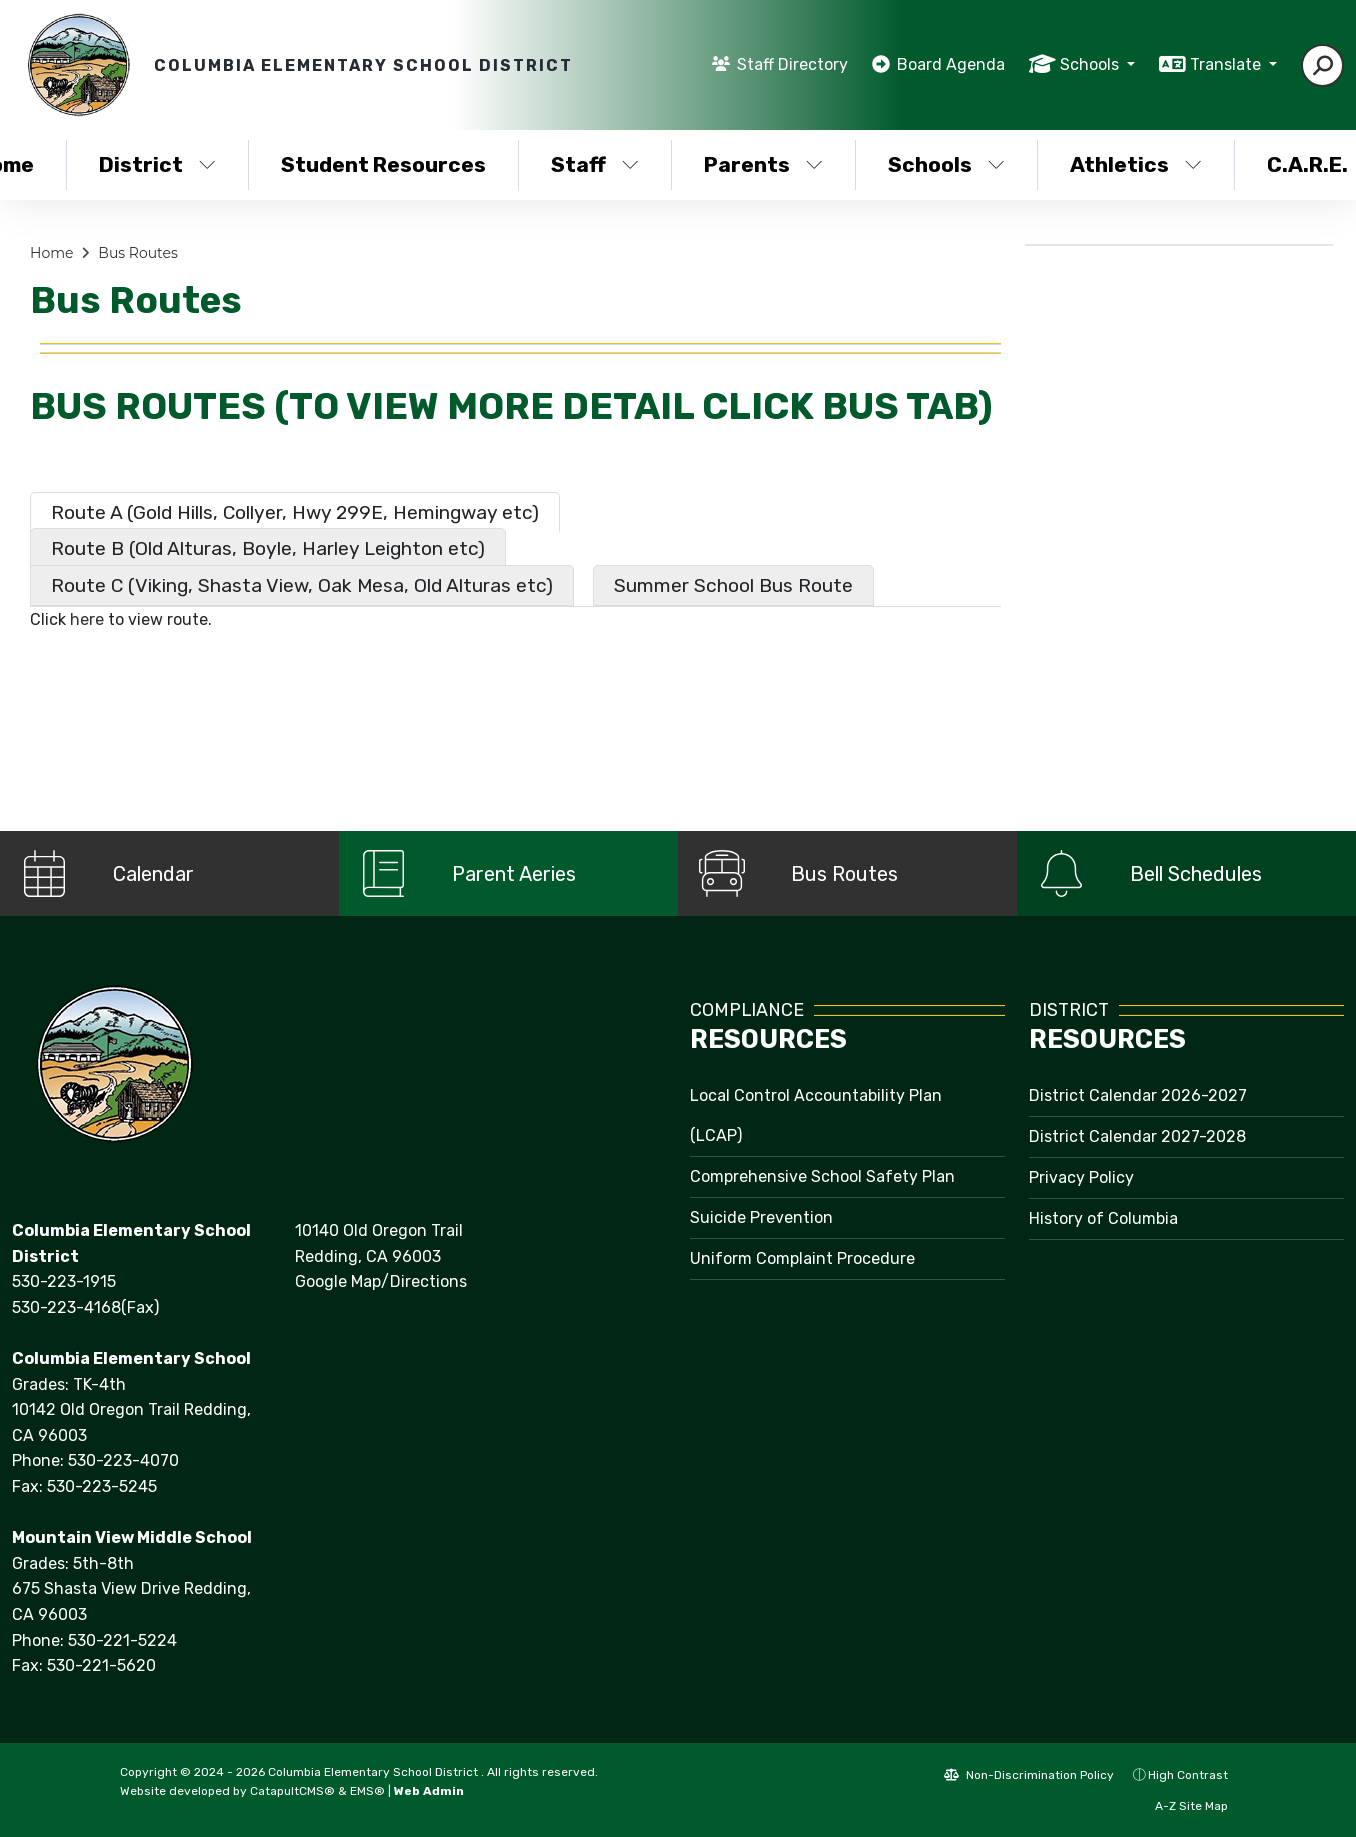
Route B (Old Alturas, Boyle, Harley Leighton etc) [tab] (268, 548)
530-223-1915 (64, 1281)
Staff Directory (792, 64)
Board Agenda (951, 64)
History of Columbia (1103, 1218)
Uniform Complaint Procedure (802, 1258)
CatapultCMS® (292, 1791)
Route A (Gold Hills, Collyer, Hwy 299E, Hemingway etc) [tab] (295, 512)
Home (51, 253)
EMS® (367, 1791)
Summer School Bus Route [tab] (733, 585)
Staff (595, 164)
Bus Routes (137, 253)
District (157, 164)
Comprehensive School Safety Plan (822, 1176)
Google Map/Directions (381, 1281)
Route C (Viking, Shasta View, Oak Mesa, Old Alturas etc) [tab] (302, 585)
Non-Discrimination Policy (1029, 1775)
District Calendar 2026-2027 (1138, 1095)
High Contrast (1188, 1775)
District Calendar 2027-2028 (1137, 1136)
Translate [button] (1227, 64)
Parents (763, 164)
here (87, 619)
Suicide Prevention (761, 1217)
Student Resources (383, 164)
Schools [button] (1091, 64)
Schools (946, 164)
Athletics (1136, 164)
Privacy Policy (1081, 1177)
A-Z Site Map (1181, 1806)
